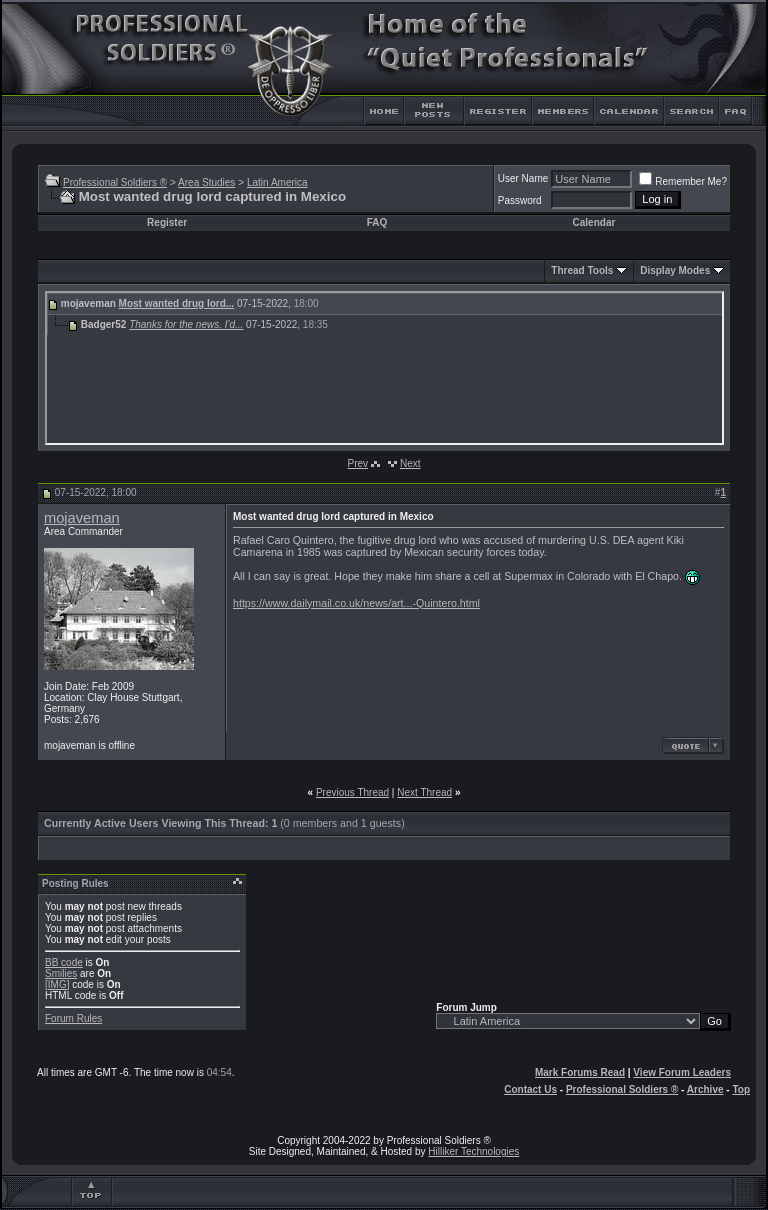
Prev (357, 463)
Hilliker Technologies (473, 1151)
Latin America (277, 182)
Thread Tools (582, 270)
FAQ (377, 222)
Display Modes (675, 270)
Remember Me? (683, 181)
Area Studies (206, 182)
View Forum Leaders (682, 1072)
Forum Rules (73, 1018)
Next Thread (424, 792)
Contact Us (530, 1089)
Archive (705, 1089)
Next (410, 463)
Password (520, 200)
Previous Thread (352, 792)
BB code (64, 962)
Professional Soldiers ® (115, 182)
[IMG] (57, 984)
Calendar (594, 222)
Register (167, 222)
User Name (523, 178)
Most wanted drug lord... (177, 303)
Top (741, 1089)
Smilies (61, 973)
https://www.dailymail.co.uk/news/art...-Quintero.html (356, 603)
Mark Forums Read (580, 1072)
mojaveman (82, 518)
